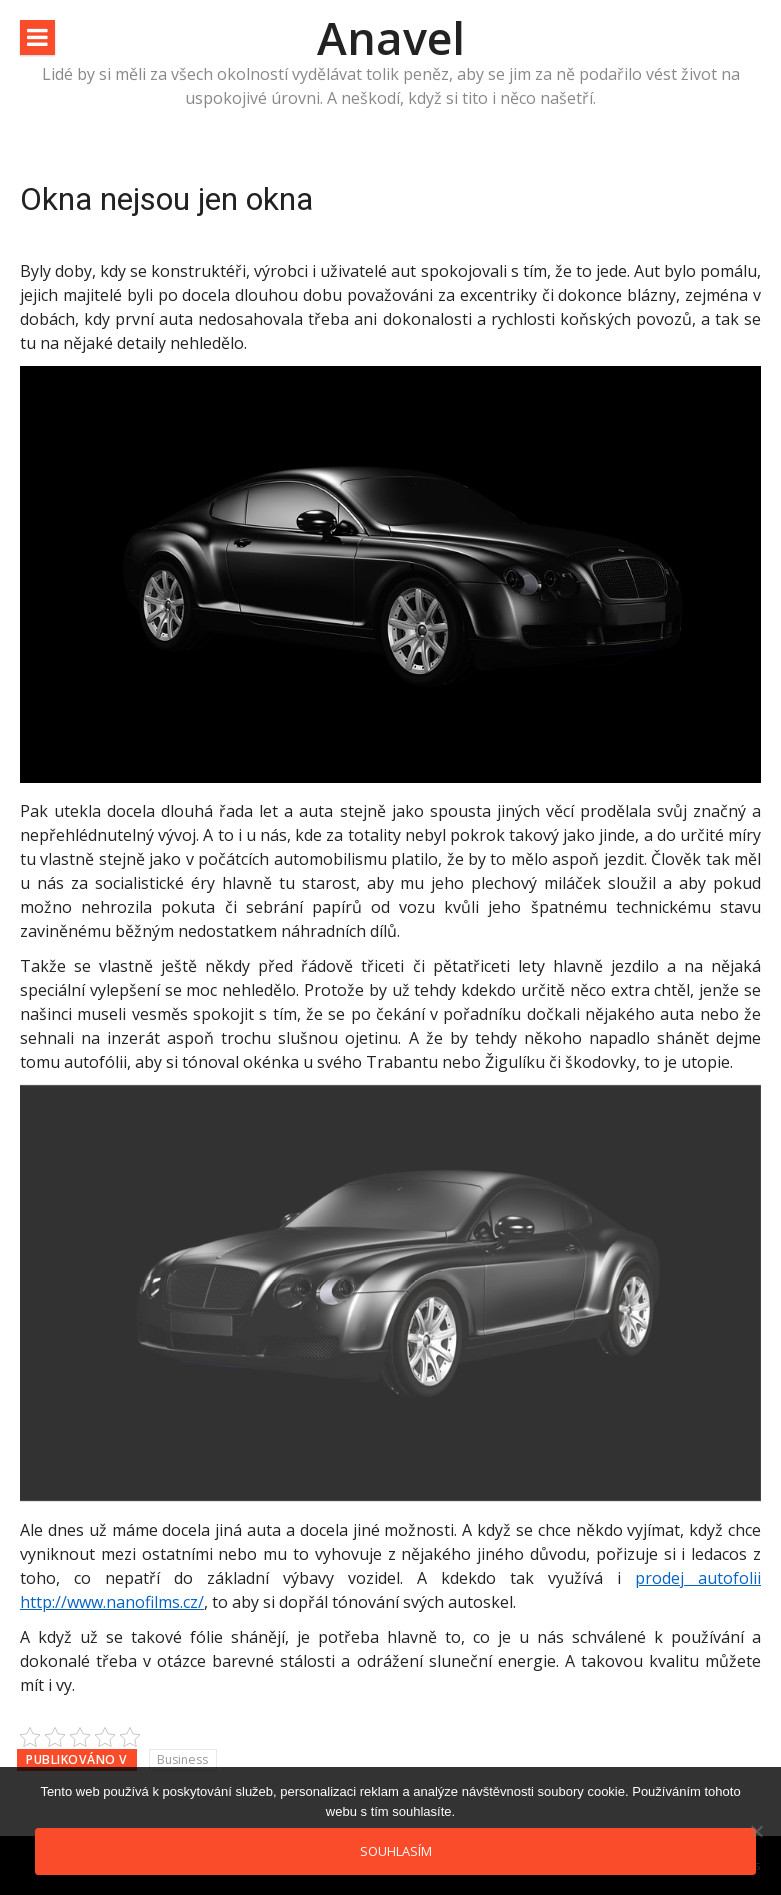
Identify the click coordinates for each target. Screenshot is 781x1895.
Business (182, 1759)
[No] (756, 1831)
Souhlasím (396, 1851)
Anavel (391, 37)
